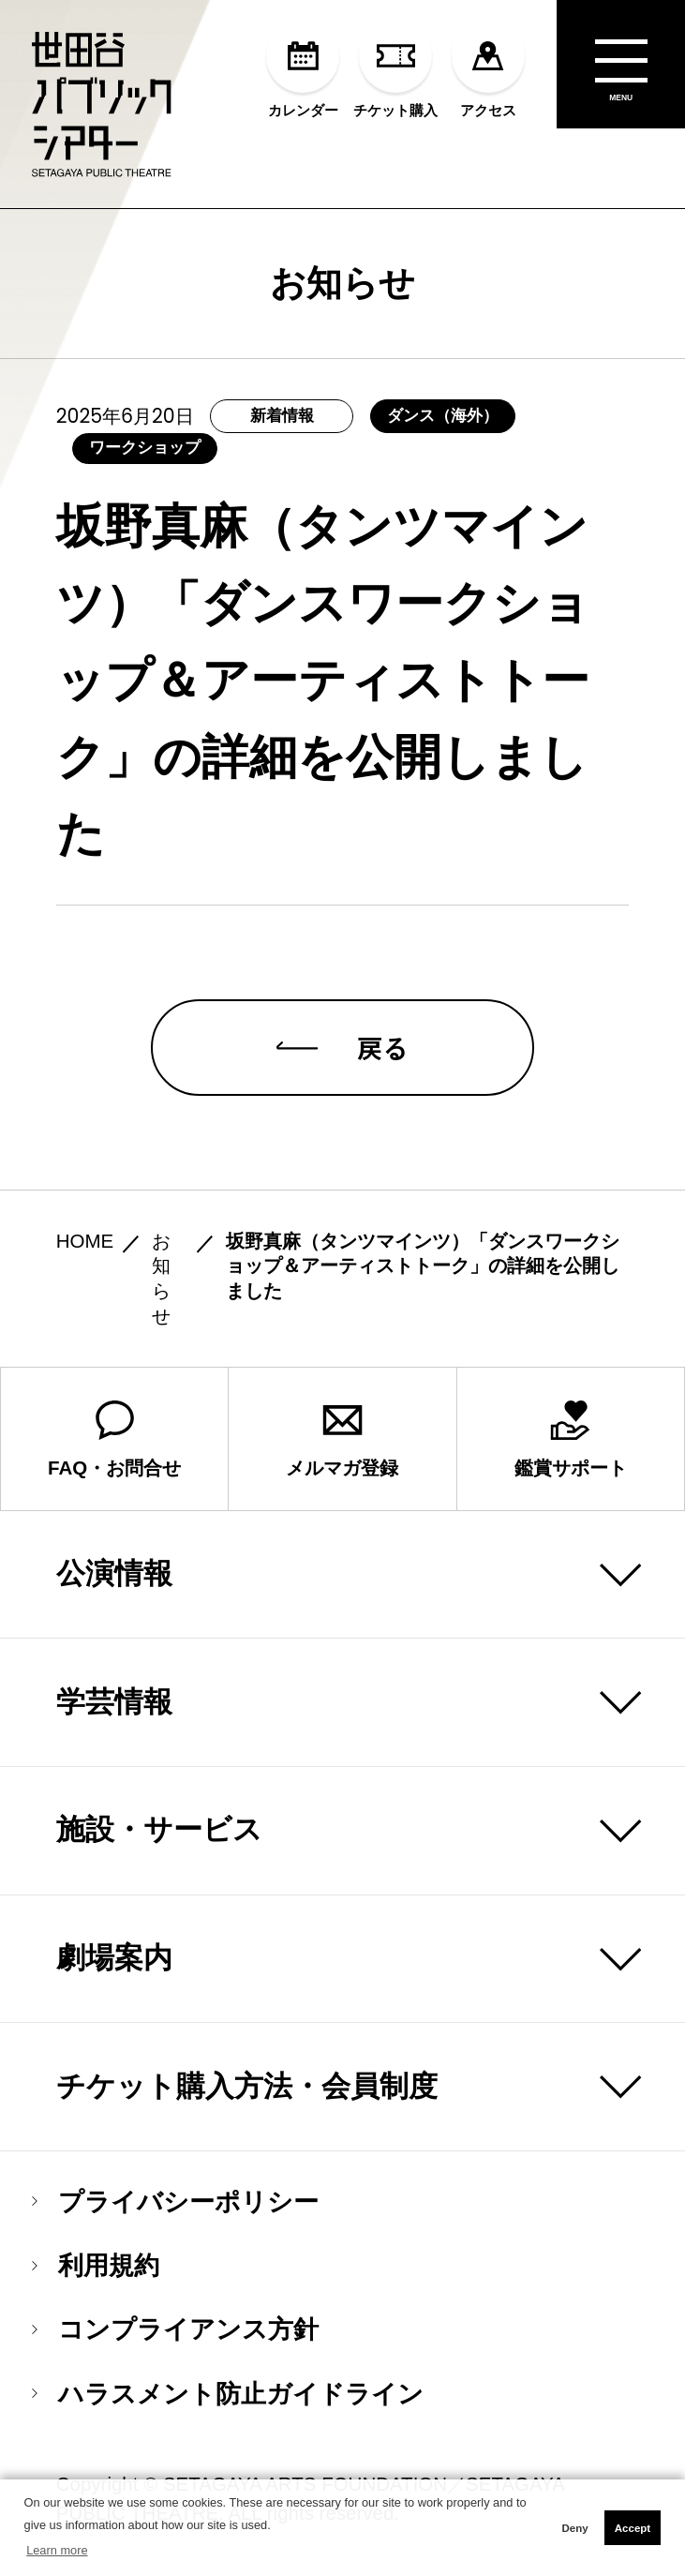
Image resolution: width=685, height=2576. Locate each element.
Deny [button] (574, 2528)
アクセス (489, 68)
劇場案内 (114, 1957)
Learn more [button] (56, 2550)
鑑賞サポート (570, 1439)
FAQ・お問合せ (114, 1439)
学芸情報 (114, 1701)
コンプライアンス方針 (175, 2329)
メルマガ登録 (342, 1439)
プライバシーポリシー (175, 2201)
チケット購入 (395, 68)
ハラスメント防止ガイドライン (228, 2393)
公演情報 (114, 1573)
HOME (84, 1240)
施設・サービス (159, 1829)
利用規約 (95, 2265)
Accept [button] (632, 2528)
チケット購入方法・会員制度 (247, 2086)
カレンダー (303, 68)
